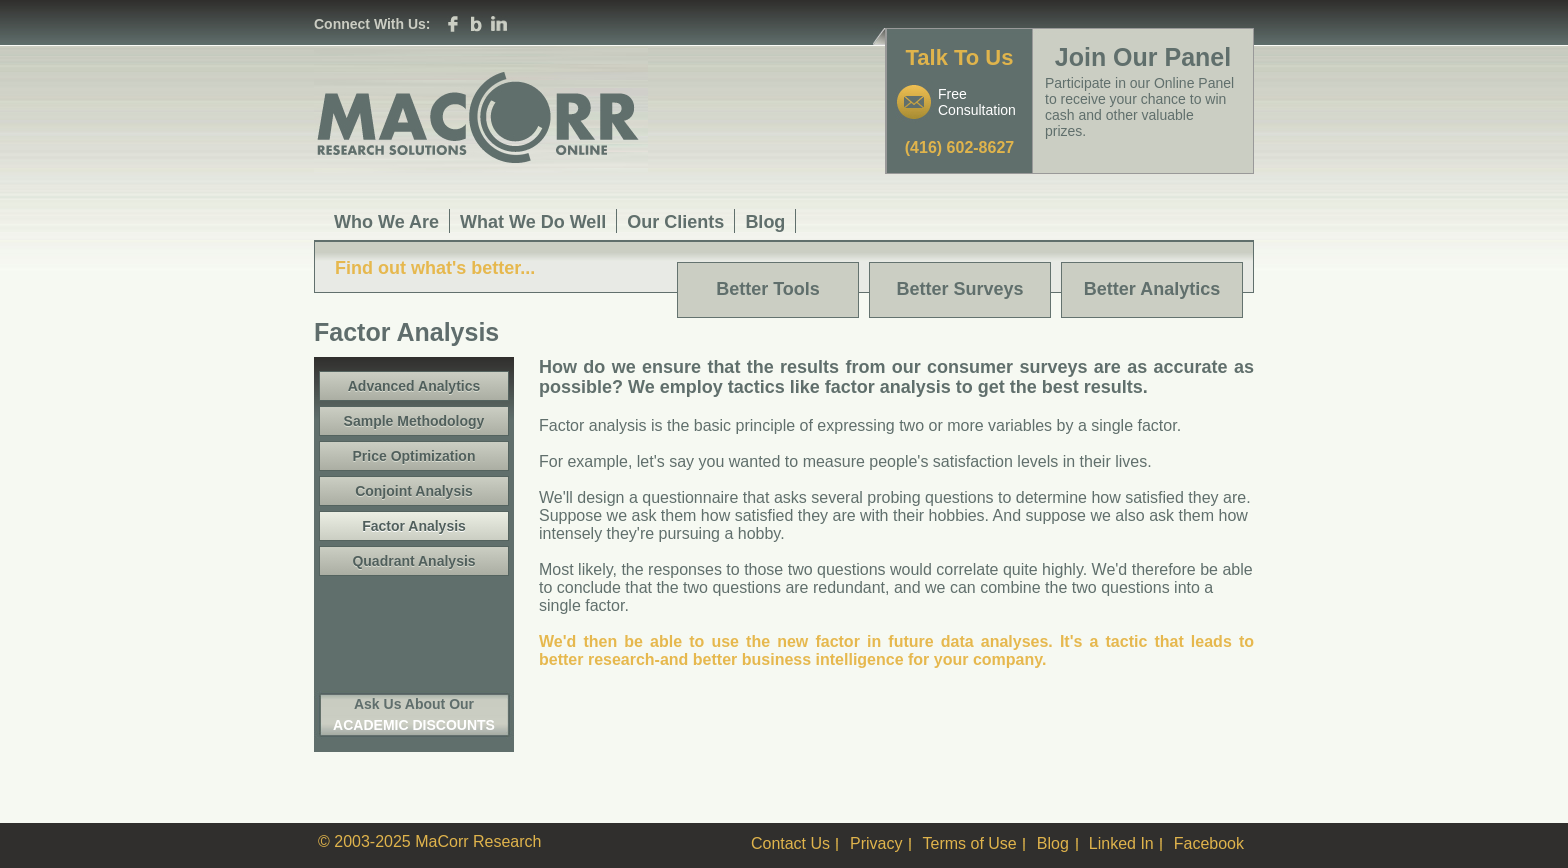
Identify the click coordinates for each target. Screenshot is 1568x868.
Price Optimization (414, 456)
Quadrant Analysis (413, 561)
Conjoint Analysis (414, 491)
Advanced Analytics (414, 386)
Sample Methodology (414, 421)
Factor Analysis (414, 526)
